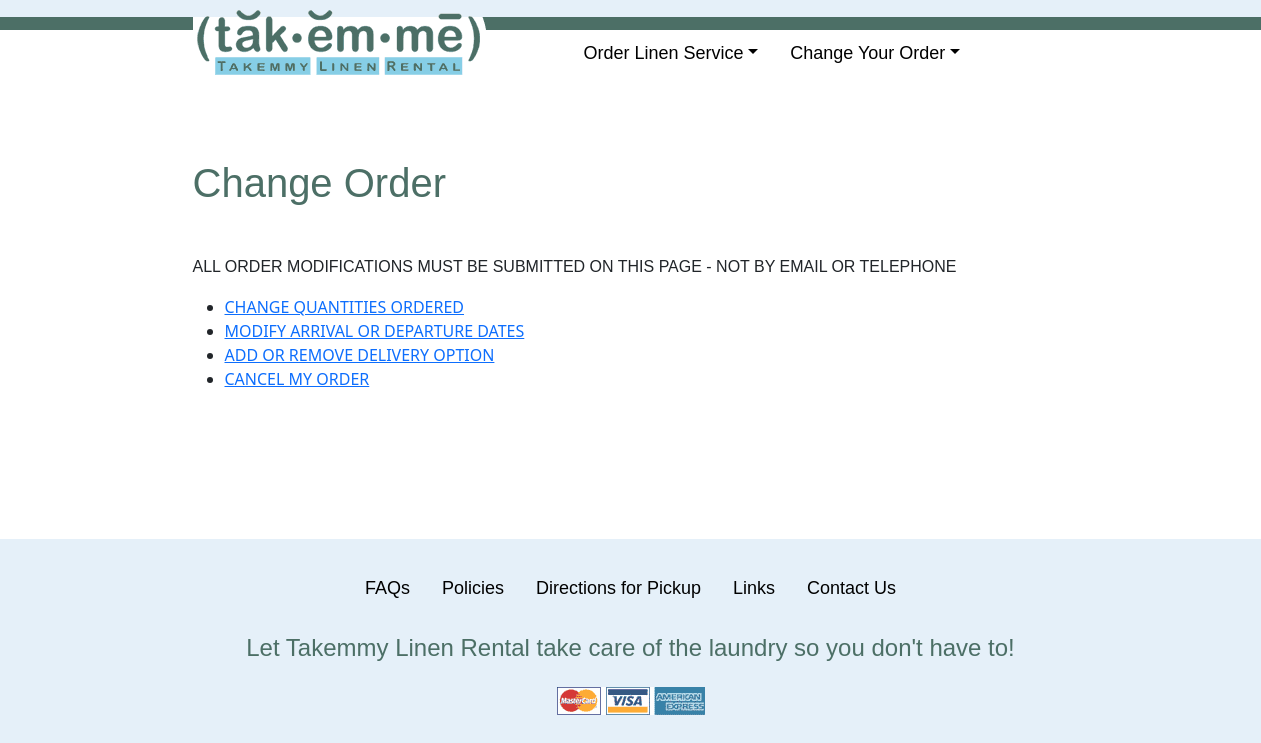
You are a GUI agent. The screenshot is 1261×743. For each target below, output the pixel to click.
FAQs (387, 588)
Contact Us (851, 588)
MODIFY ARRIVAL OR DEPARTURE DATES (375, 331)
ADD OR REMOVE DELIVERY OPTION (360, 355)
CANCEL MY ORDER (297, 379)
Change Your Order (867, 53)
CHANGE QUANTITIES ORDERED (345, 307)
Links (754, 588)
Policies (473, 588)
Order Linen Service (664, 53)
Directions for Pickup (618, 588)
